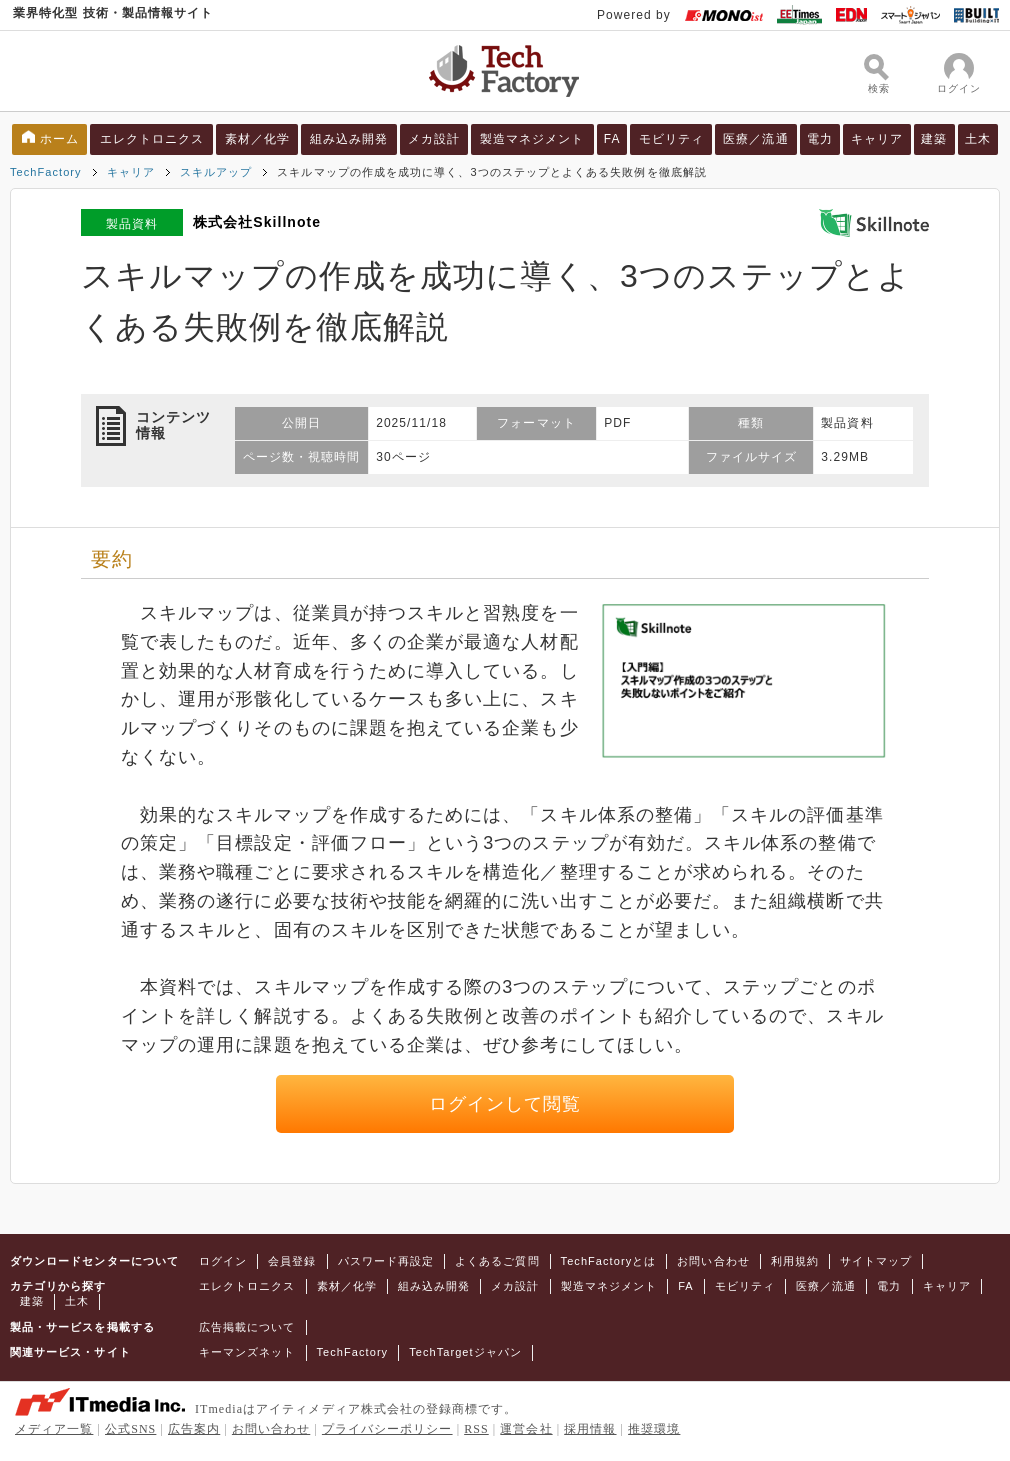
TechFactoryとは (609, 1261)
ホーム (59, 139)
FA (612, 139)
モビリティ (671, 139)
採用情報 (590, 1429)
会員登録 (292, 1261)
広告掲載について (247, 1327)
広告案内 (194, 1429)
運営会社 (526, 1429)
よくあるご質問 (497, 1261)
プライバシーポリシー (387, 1429)
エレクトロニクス (152, 139)
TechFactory (46, 172)
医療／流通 (755, 139)
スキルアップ (216, 172)
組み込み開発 (349, 139)
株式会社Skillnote (257, 222)
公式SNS (130, 1429)
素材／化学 (257, 139)
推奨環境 (654, 1429)
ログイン (223, 1261)
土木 (978, 139)
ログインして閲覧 (505, 1104)
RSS (476, 1429)
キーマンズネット (247, 1352)
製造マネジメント (532, 139)
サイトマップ (876, 1261)
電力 (820, 139)
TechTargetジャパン (465, 1352)
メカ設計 (434, 139)
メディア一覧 (54, 1429)
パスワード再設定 (386, 1261)
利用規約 (795, 1261)
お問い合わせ (713, 1261)
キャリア (877, 139)
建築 (934, 139)
